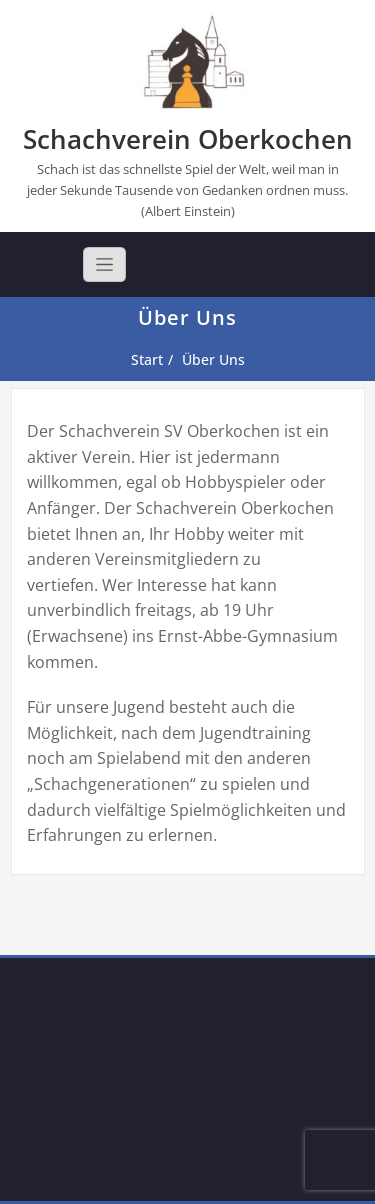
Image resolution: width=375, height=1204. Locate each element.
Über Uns (213, 359)
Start (147, 359)
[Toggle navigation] (104, 264)
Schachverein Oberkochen (188, 139)
